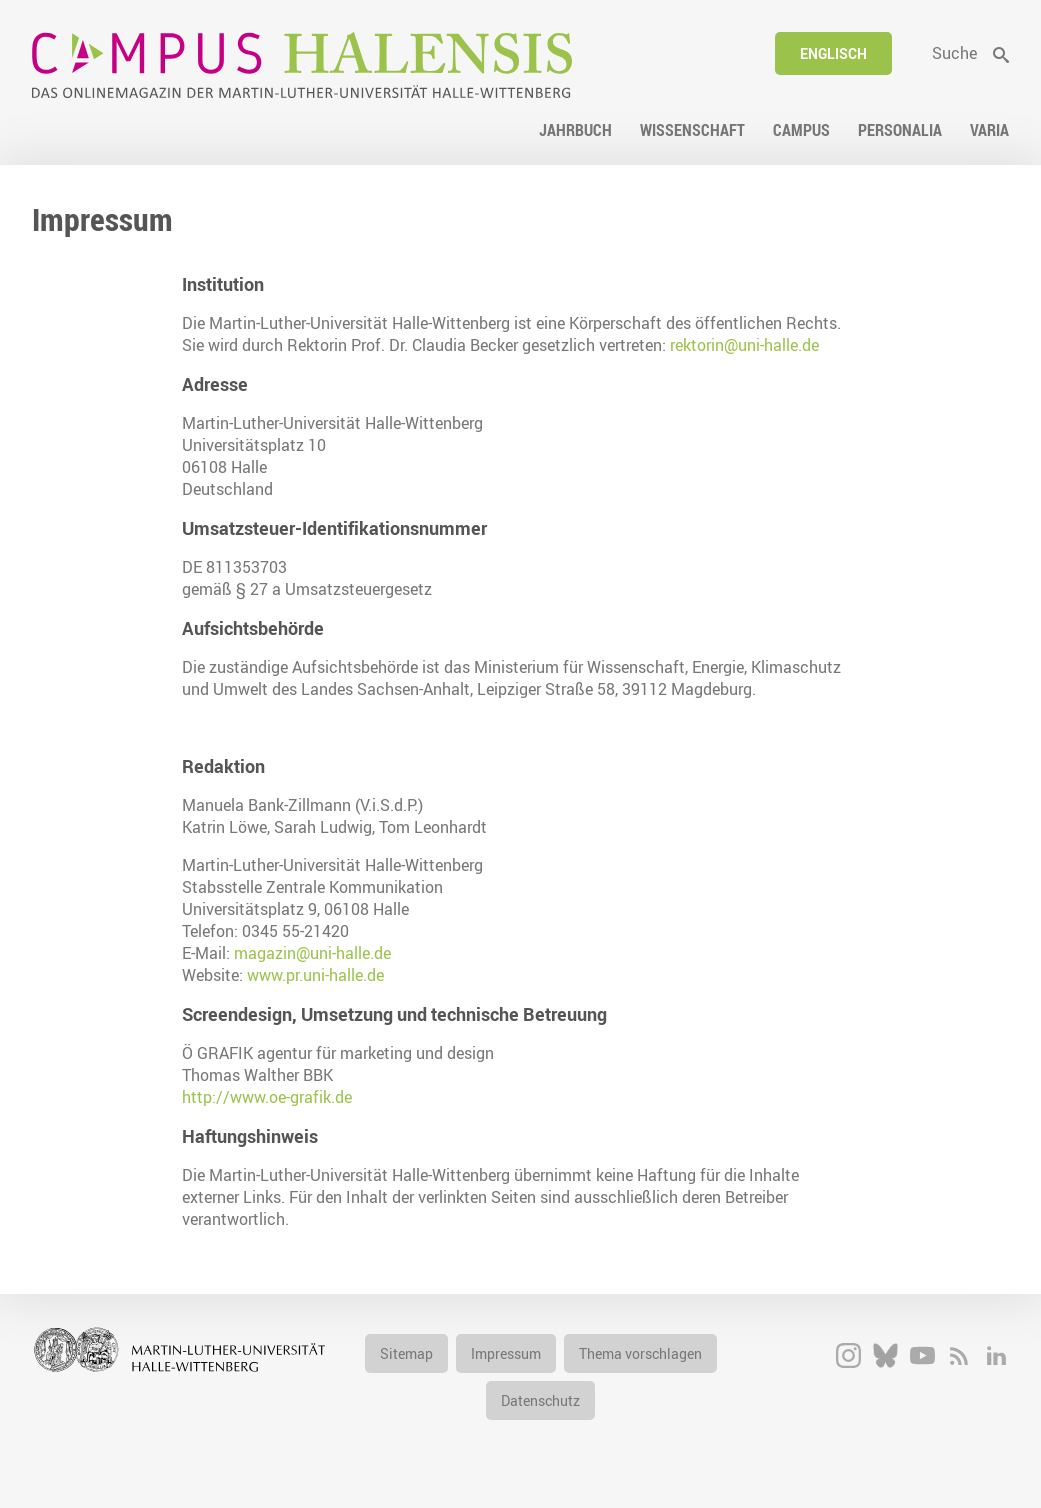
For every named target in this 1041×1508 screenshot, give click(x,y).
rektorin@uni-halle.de (744, 345)
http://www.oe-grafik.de (267, 1097)
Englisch (833, 53)
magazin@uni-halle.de (312, 953)
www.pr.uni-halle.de (315, 975)
